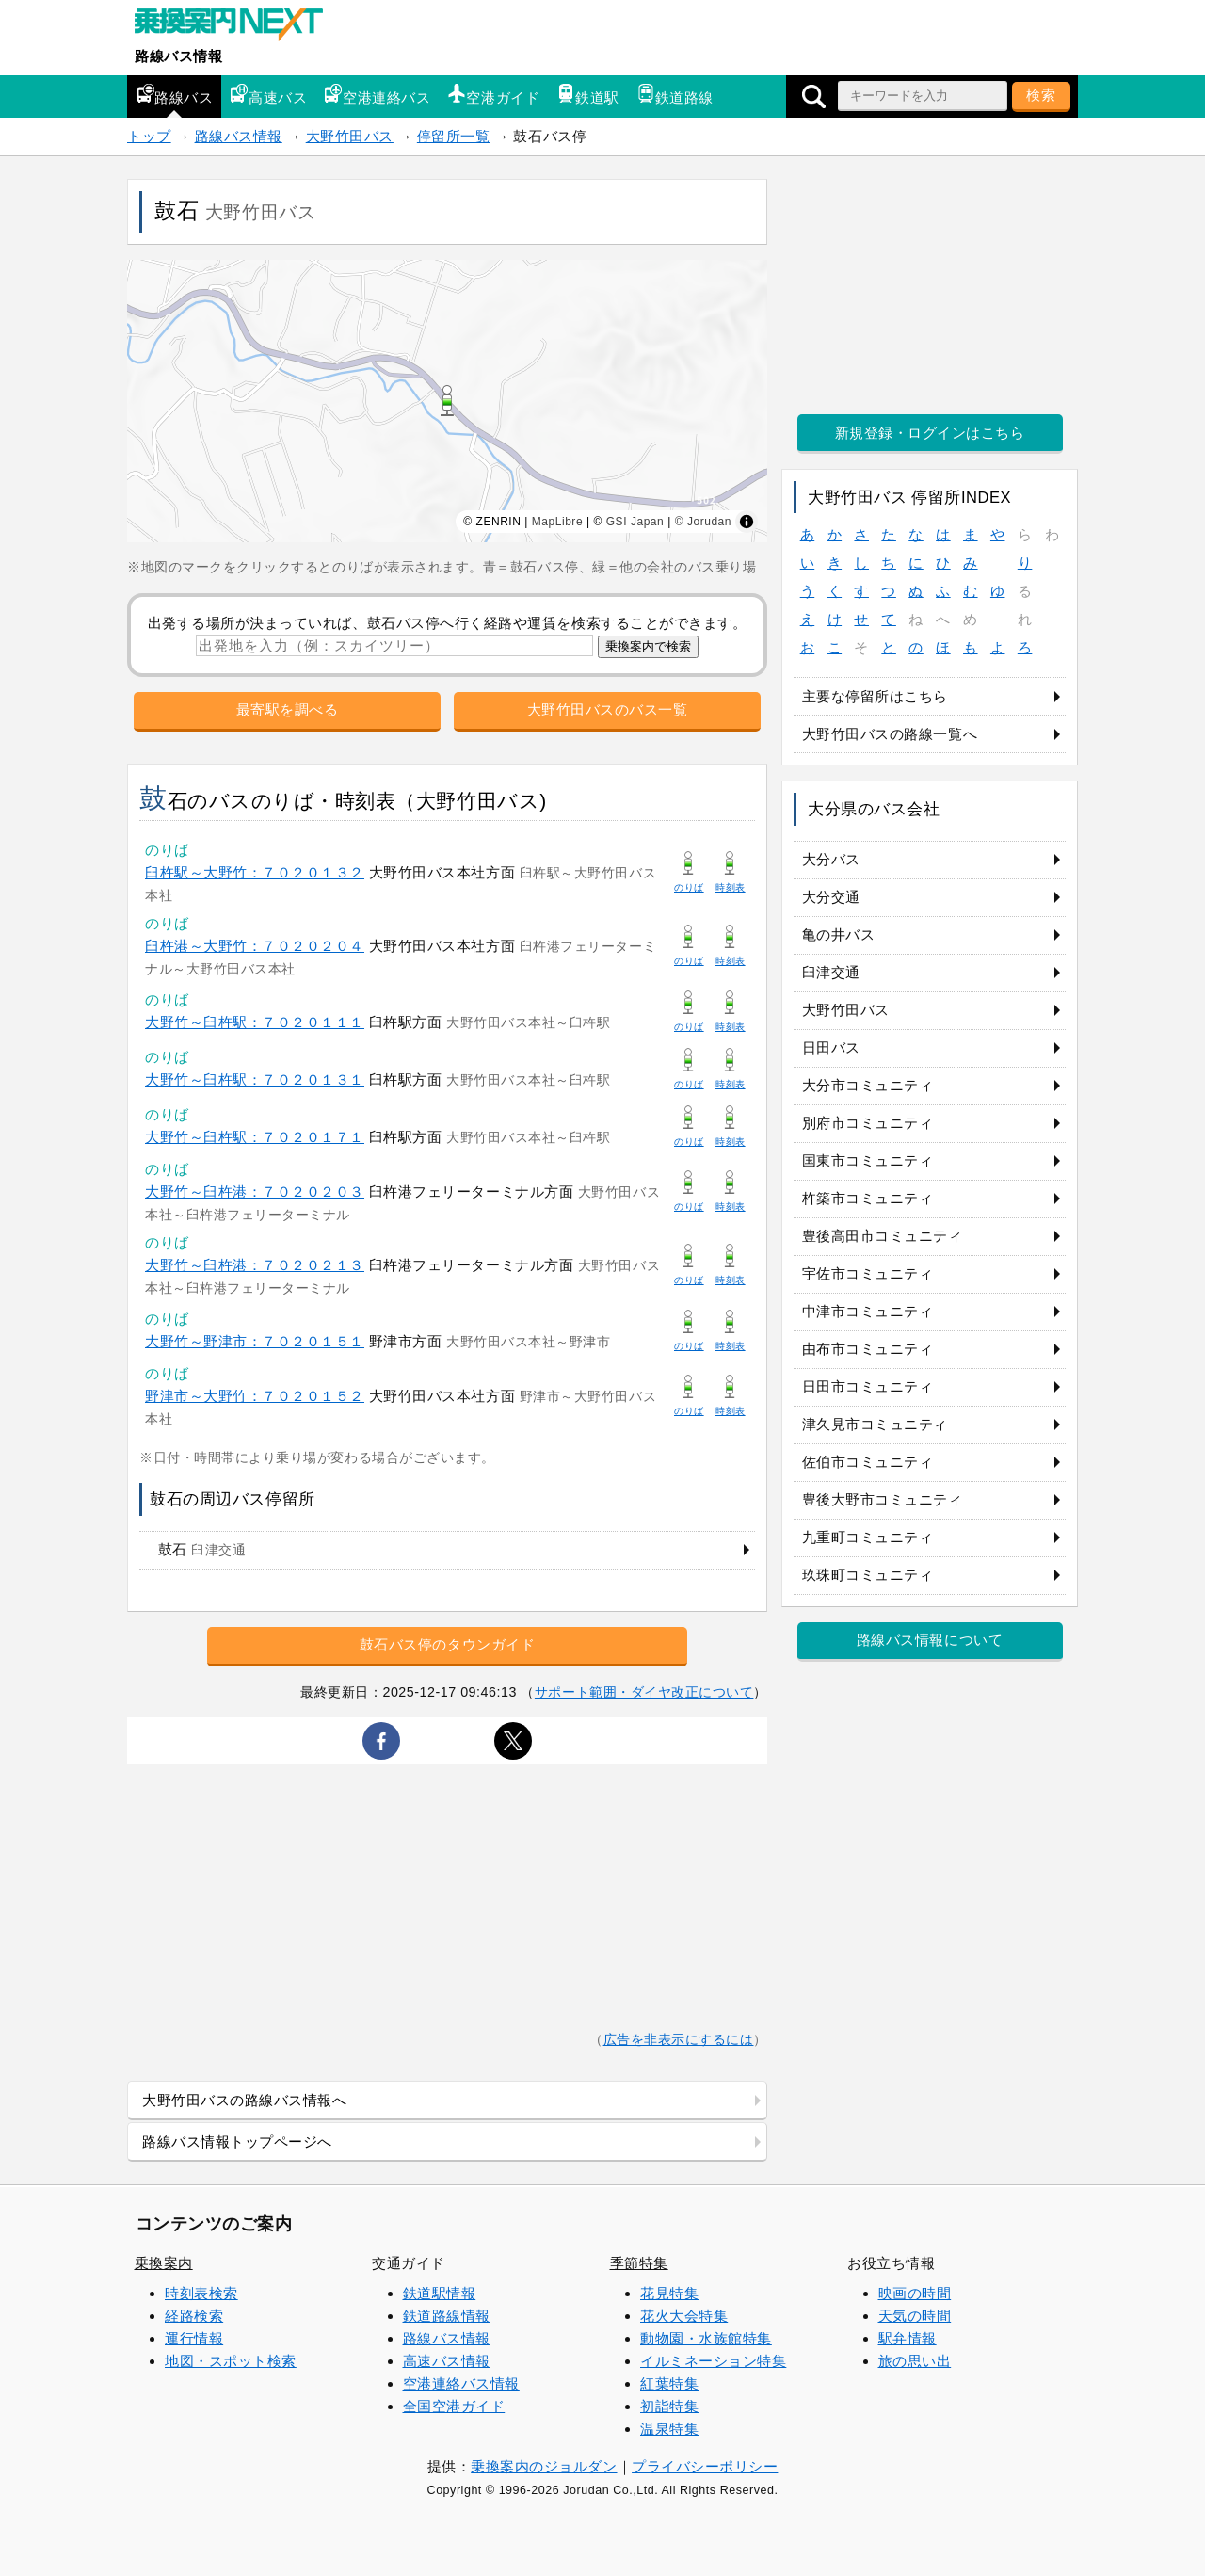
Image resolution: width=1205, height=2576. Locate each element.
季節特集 (639, 2263)
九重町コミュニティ (868, 1537)
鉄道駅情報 (439, 2293)
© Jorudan (703, 521)
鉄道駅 (587, 94)
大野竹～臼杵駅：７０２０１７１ (254, 1137)
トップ (149, 136)
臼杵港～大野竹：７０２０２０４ (254, 946)
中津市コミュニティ (868, 1311)
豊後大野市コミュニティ (882, 1499)
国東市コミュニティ (868, 1160)
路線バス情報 (178, 56)
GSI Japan (635, 521)
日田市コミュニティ (868, 1386)
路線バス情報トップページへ (237, 2141)
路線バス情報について (930, 1640)
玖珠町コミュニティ (868, 1575)
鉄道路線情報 (446, 2316)
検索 (1041, 95)
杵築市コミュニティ (868, 1198)
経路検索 (194, 2316)
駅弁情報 (907, 2338)
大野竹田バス (350, 136)
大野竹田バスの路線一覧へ (889, 734)
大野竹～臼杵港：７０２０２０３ (254, 1191)
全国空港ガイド (454, 2406)
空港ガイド (493, 94)
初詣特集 (669, 2406)
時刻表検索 (201, 2293)
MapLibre (557, 521)
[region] (447, 401)
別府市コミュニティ (868, 1123)
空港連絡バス (377, 94)
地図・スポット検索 (231, 2361)
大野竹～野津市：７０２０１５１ (254, 1341)
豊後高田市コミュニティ (882, 1236)
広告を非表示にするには (678, 2040)
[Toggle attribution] (746, 521)
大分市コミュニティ (868, 1085)
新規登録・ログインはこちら (930, 433)
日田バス (831, 1047)
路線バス (174, 94)
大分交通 (831, 897)
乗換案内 (164, 2263)
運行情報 (194, 2338)
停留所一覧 (453, 136)
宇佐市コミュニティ (868, 1273)
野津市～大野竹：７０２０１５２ (254, 1396)
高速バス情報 (446, 2361)
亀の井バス (839, 934)
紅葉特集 (669, 2383)
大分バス (831, 859)
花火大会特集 (684, 2316)
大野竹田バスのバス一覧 (607, 709)
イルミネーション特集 (713, 2361)
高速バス (268, 94)
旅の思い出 (915, 2361)
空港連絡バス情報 (461, 2383)
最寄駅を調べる (287, 709)
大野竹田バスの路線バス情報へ (244, 2100)
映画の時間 (915, 2293)
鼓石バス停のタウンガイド (447, 1644)
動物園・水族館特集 (706, 2338)
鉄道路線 (675, 94)
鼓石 (202, 1549)
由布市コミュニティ (868, 1349)
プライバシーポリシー (705, 2466)
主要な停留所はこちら (875, 696)
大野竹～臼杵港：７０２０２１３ (254, 1265)
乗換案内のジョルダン (544, 2466)
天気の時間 (915, 2316)
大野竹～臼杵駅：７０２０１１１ (254, 1022)
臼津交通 (831, 972)
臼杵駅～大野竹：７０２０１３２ (254, 872)
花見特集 (669, 2293)
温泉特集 (669, 2429)
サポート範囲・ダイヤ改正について (644, 1691)
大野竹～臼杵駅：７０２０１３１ (254, 1079)
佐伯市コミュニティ (868, 1462)
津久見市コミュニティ (875, 1424)
